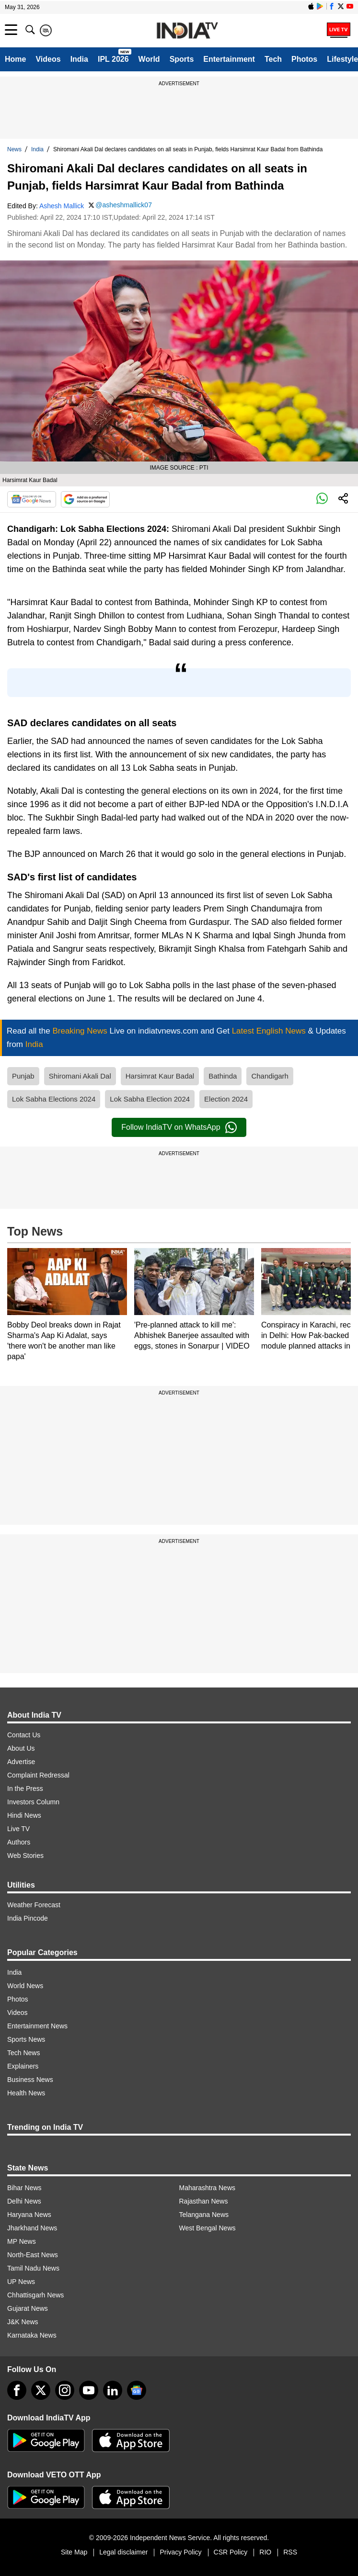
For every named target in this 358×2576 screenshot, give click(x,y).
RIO (265, 2552)
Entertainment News (37, 2026)
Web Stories (25, 1855)
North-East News (32, 2255)
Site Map (74, 2552)
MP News (21, 2241)
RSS (290, 2552)
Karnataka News (32, 2335)
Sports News (26, 2039)
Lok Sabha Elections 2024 (53, 1099)
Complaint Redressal (38, 1775)
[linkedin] (112, 2390)
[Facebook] (16, 2390)
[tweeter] (40, 2390)
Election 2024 (226, 1099)
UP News (21, 2281)
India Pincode (27, 1918)
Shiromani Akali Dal (80, 1076)
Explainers (22, 2066)
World (149, 59)
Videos (47, 59)
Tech (273, 59)
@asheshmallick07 (123, 205)
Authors (18, 1842)
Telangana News (204, 2214)
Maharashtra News (207, 2188)
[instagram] (64, 2390)
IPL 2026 (113, 59)
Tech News (23, 2053)
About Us (21, 1748)
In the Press (25, 1788)
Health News (26, 2093)
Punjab (23, 1076)
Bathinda (222, 1076)
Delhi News (24, 2201)
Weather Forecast (33, 1905)
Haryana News (29, 2214)
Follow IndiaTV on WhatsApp (178, 1127)
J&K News (22, 2322)
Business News (30, 2079)
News (14, 149)
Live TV (18, 1829)
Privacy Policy (180, 2552)
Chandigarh (270, 1076)
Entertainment (229, 59)
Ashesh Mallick (61, 206)
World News (25, 1986)
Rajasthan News (203, 2201)
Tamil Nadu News (33, 2268)
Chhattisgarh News (35, 2295)
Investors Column (33, 1802)
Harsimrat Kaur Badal (160, 1076)
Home (15, 59)
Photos (304, 59)
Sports (182, 59)
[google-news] (136, 2390)
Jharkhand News (32, 2228)
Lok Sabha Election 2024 (150, 1099)
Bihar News (24, 2188)
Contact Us (23, 1735)
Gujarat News (27, 2308)
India (79, 59)
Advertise (21, 1762)
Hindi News (24, 1815)
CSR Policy (231, 2552)
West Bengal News (207, 2228)
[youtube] (88, 2390)
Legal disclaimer (123, 2552)
